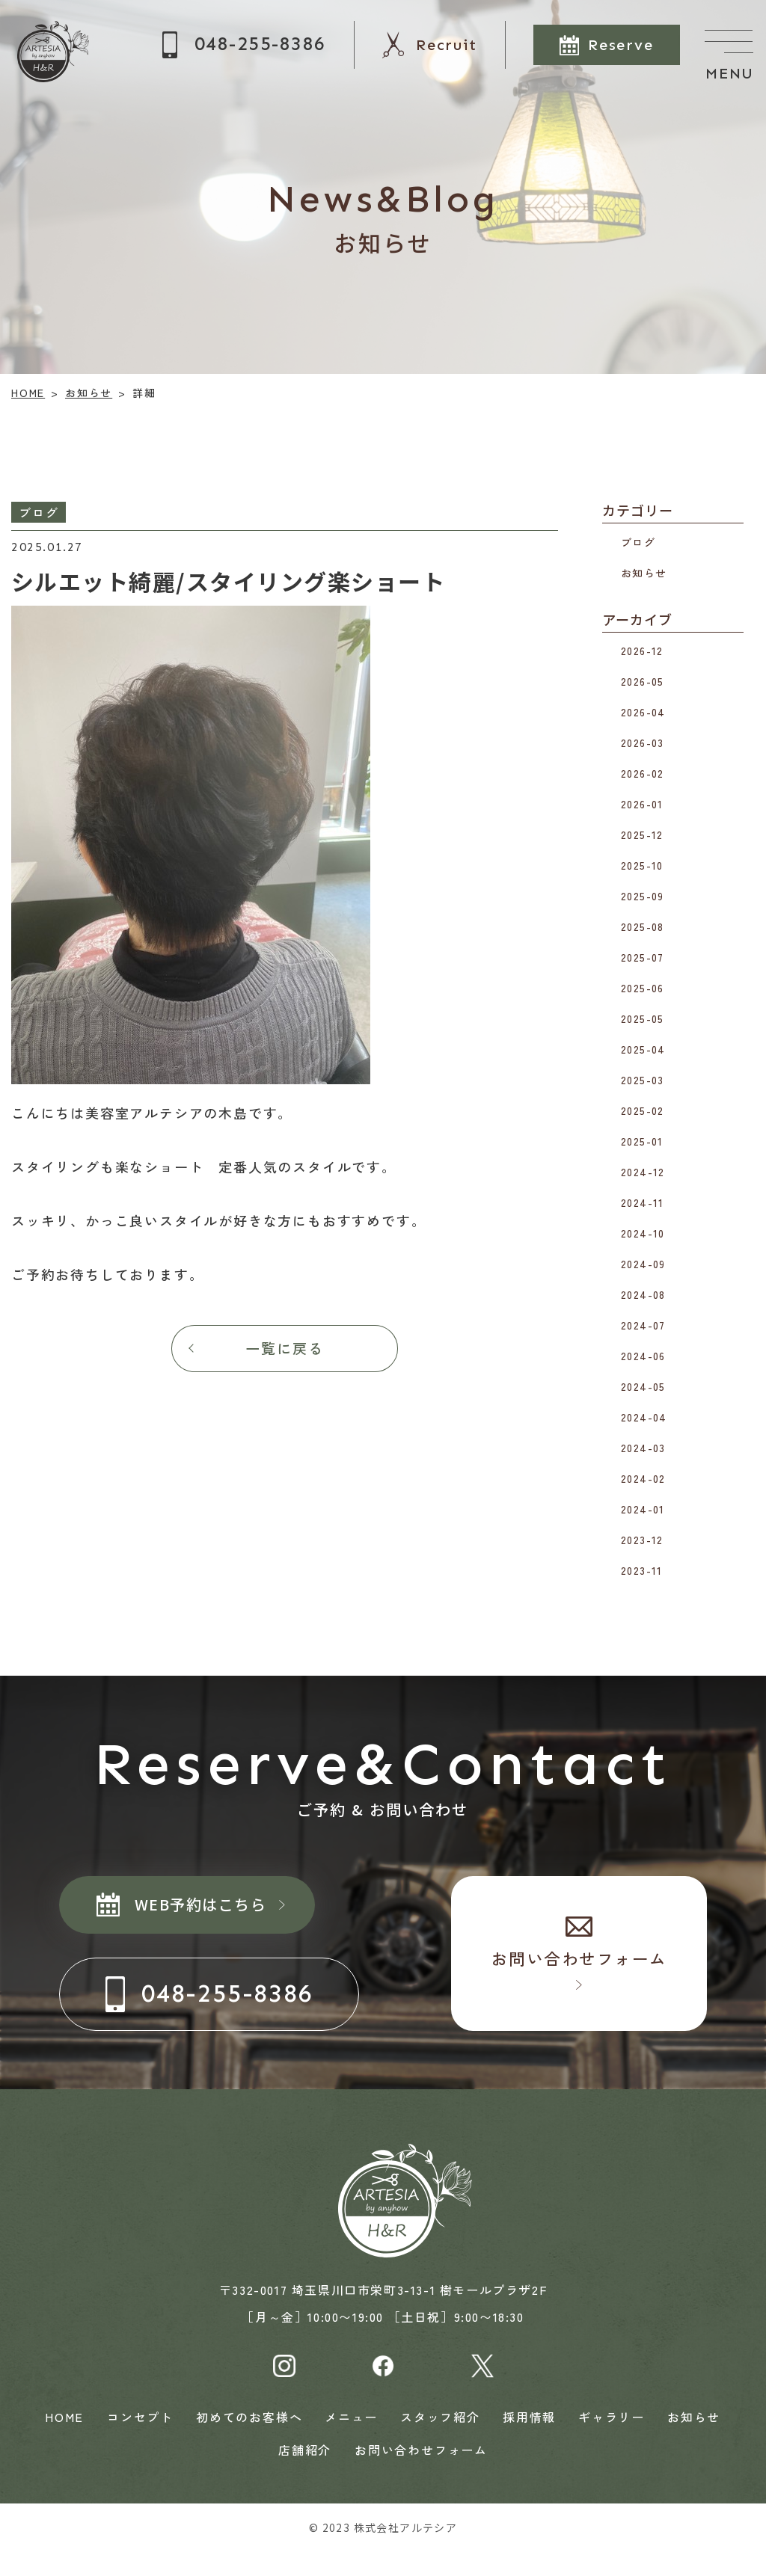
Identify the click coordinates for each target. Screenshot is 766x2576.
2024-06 (643, 1355)
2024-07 (643, 1325)
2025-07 (642, 957)
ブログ (638, 541)
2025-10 (642, 865)
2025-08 (642, 926)
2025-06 (642, 987)
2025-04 (643, 1049)
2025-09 (642, 895)
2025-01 (642, 1141)
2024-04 (644, 1417)
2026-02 (642, 773)
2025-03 (642, 1079)
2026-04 (643, 711)
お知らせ (644, 572)
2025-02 (642, 1110)
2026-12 (642, 650)
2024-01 (643, 1508)
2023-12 (642, 1539)
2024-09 (643, 1263)
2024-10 (643, 1233)
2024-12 (643, 1171)
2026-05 (642, 681)
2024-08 (643, 1294)
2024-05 (643, 1386)
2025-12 (642, 834)
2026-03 (642, 742)
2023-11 (642, 1570)
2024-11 (642, 1202)
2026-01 (642, 803)
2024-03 (643, 1447)
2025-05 (642, 1018)
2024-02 (643, 1478)
